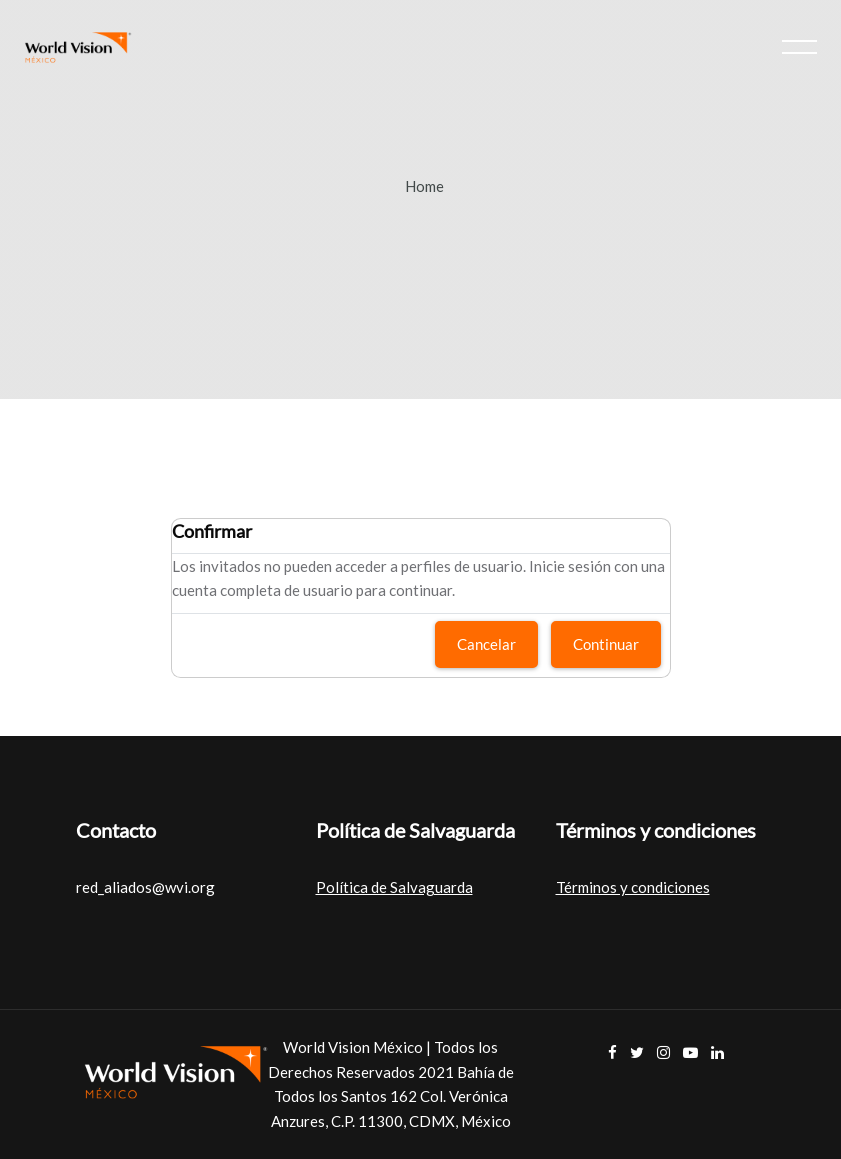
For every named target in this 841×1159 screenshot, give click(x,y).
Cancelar (486, 644)
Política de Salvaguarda (394, 887)
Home (424, 186)
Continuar (606, 644)
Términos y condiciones (633, 887)
